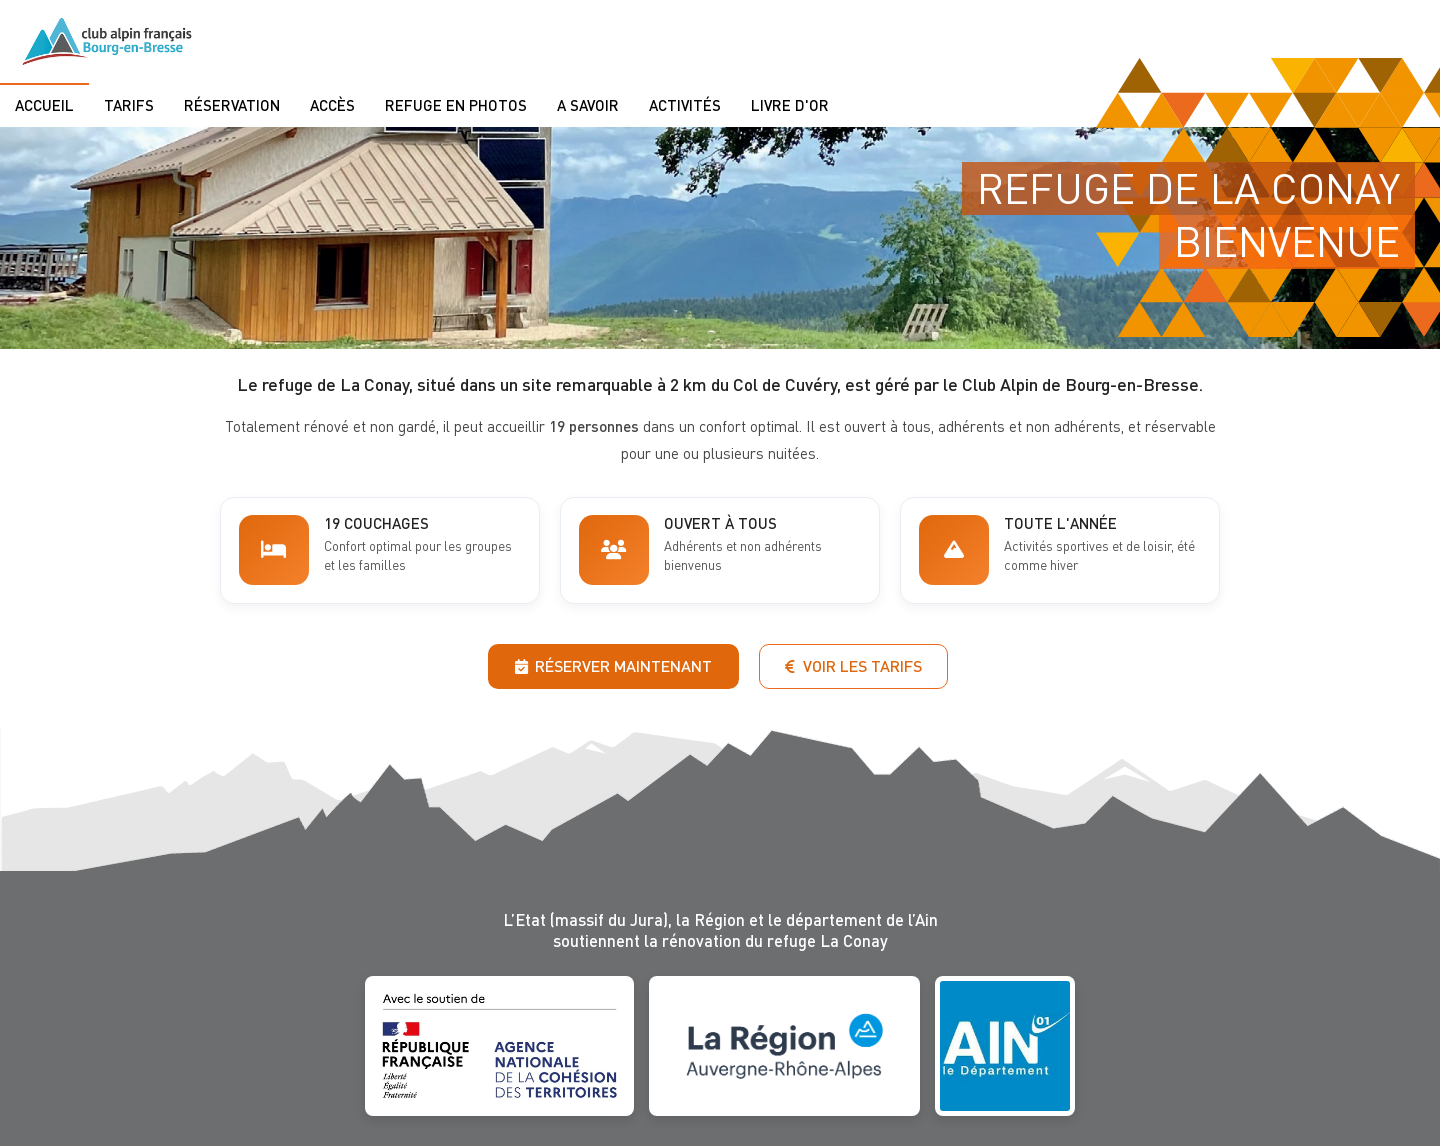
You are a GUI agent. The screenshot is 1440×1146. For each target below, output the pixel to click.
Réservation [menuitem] (232, 105)
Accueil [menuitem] (44, 105)
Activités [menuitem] (685, 105)
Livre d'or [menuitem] (790, 105)
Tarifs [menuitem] (129, 105)
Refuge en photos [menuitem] (456, 105)
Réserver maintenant (614, 665)
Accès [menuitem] (332, 105)
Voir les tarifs (853, 665)
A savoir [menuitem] (588, 105)
